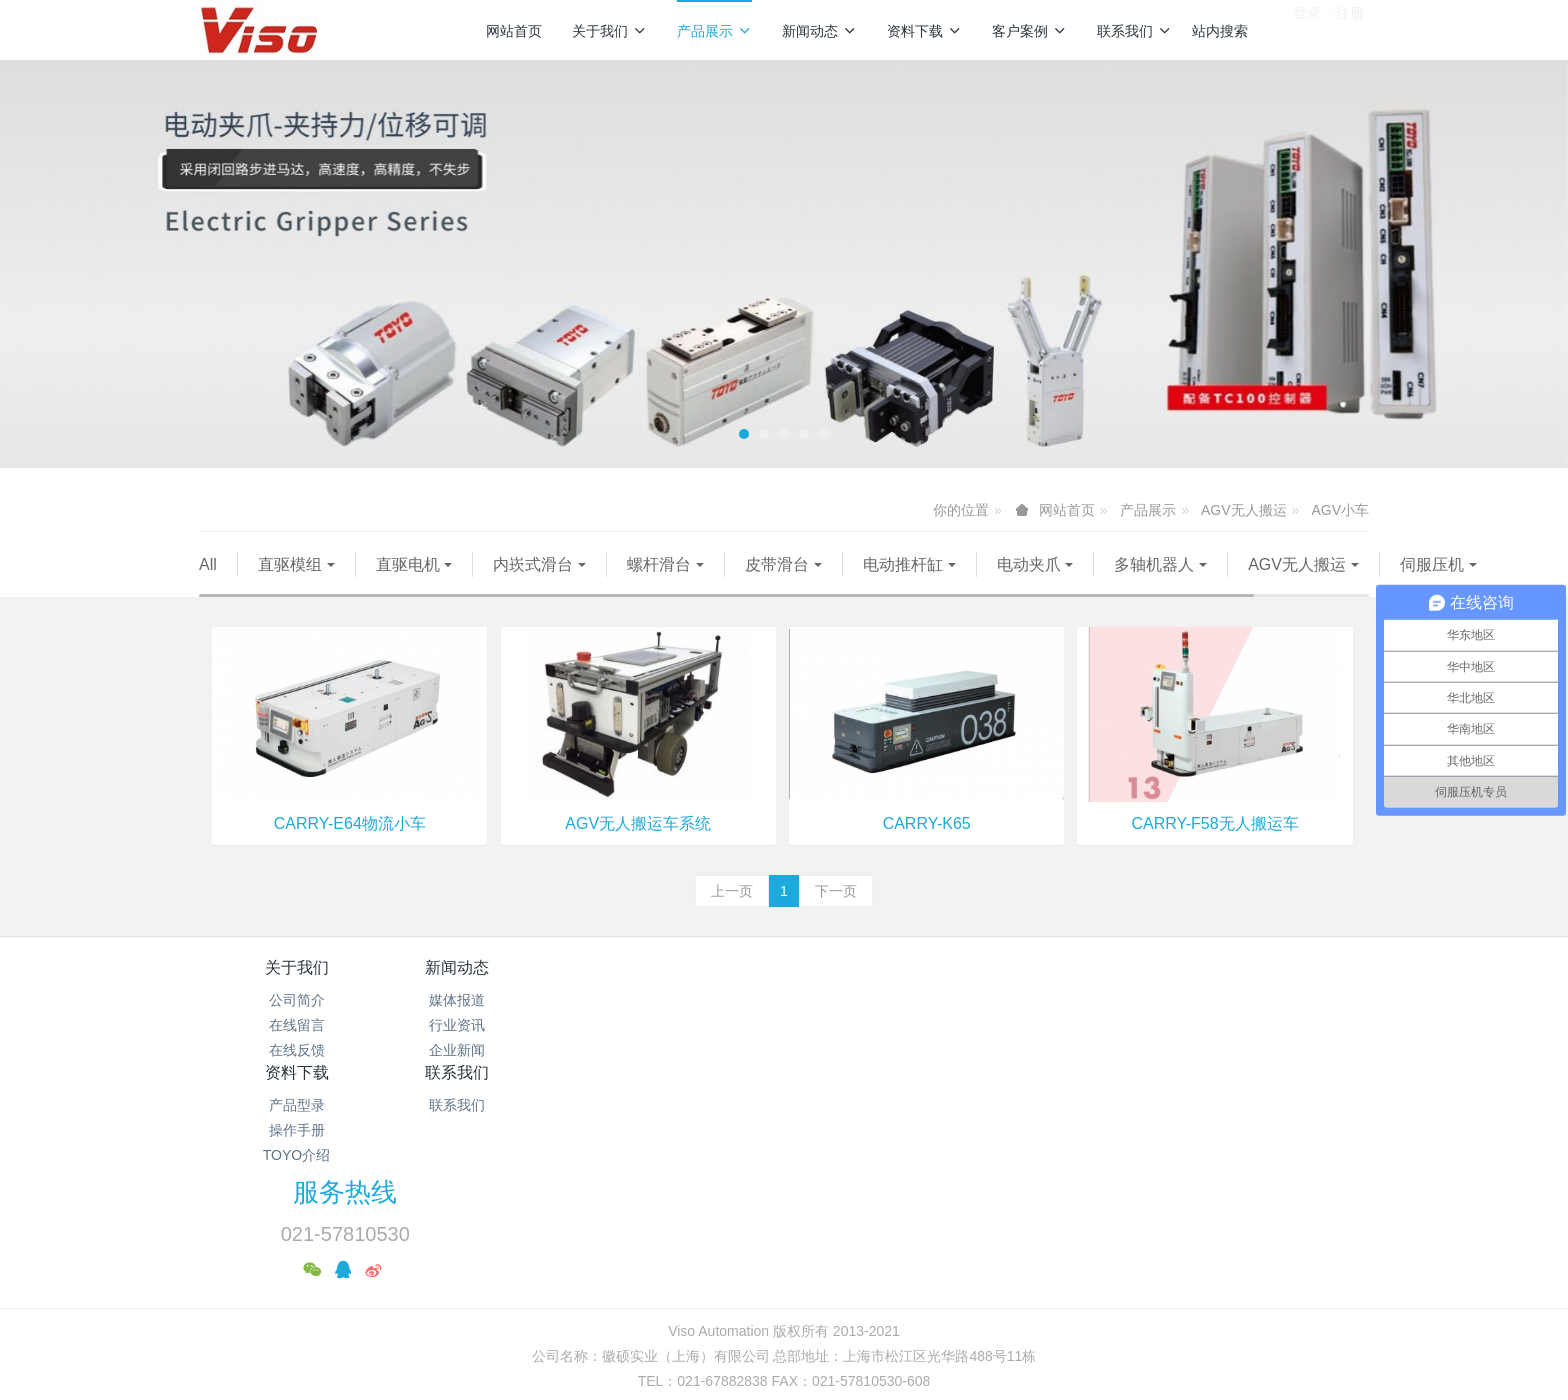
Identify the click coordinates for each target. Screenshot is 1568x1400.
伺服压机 (404, 589)
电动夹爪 (1029, 564)
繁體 (784, 1308)
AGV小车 (1340, 510)
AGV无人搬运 (1244, 510)
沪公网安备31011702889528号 (792, 1271)
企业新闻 (492, 1075)
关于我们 (609, 31)
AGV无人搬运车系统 (638, 848)
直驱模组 (290, 564)
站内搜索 (1220, 31)
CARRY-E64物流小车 (350, 848)
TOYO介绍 (686, 1075)
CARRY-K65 (927, 848)
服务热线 (1125, 1006)
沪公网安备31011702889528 (89, 1389)
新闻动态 (819, 31)
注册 (1350, 29)
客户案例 (1029, 31)
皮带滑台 (777, 564)
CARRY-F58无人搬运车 (1215, 848)
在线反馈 (297, 1075)
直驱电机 (408, 564)
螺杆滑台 (659, 564)
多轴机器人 (1154, 564)
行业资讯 (492, 1050)
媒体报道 (492, 1025)
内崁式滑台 (533, 564)
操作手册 (687, 1050)
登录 (1307, 29)
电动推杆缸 (903, 564)
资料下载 (924, 31)
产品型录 (687, 1025)
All (208, 564)
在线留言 (297, 1050)
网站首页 (514, 31)
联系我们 (1134, 31)
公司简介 (297, 1025)
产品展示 (714, 31)
